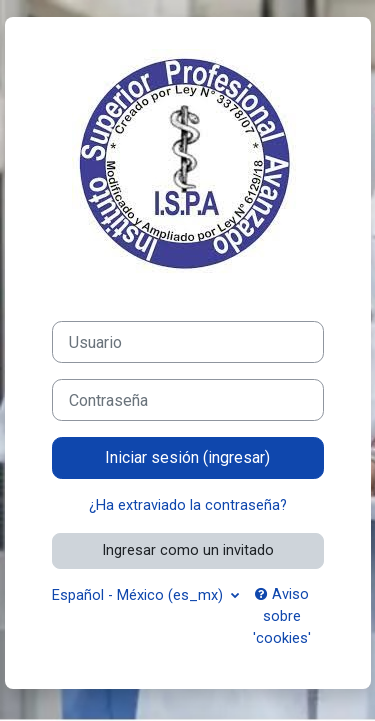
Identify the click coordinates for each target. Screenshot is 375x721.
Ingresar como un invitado (188, 550)
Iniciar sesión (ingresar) (187, 457)
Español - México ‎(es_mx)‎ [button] (139, 595)
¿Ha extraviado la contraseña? (188, 505)
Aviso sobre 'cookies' (282, 616)
